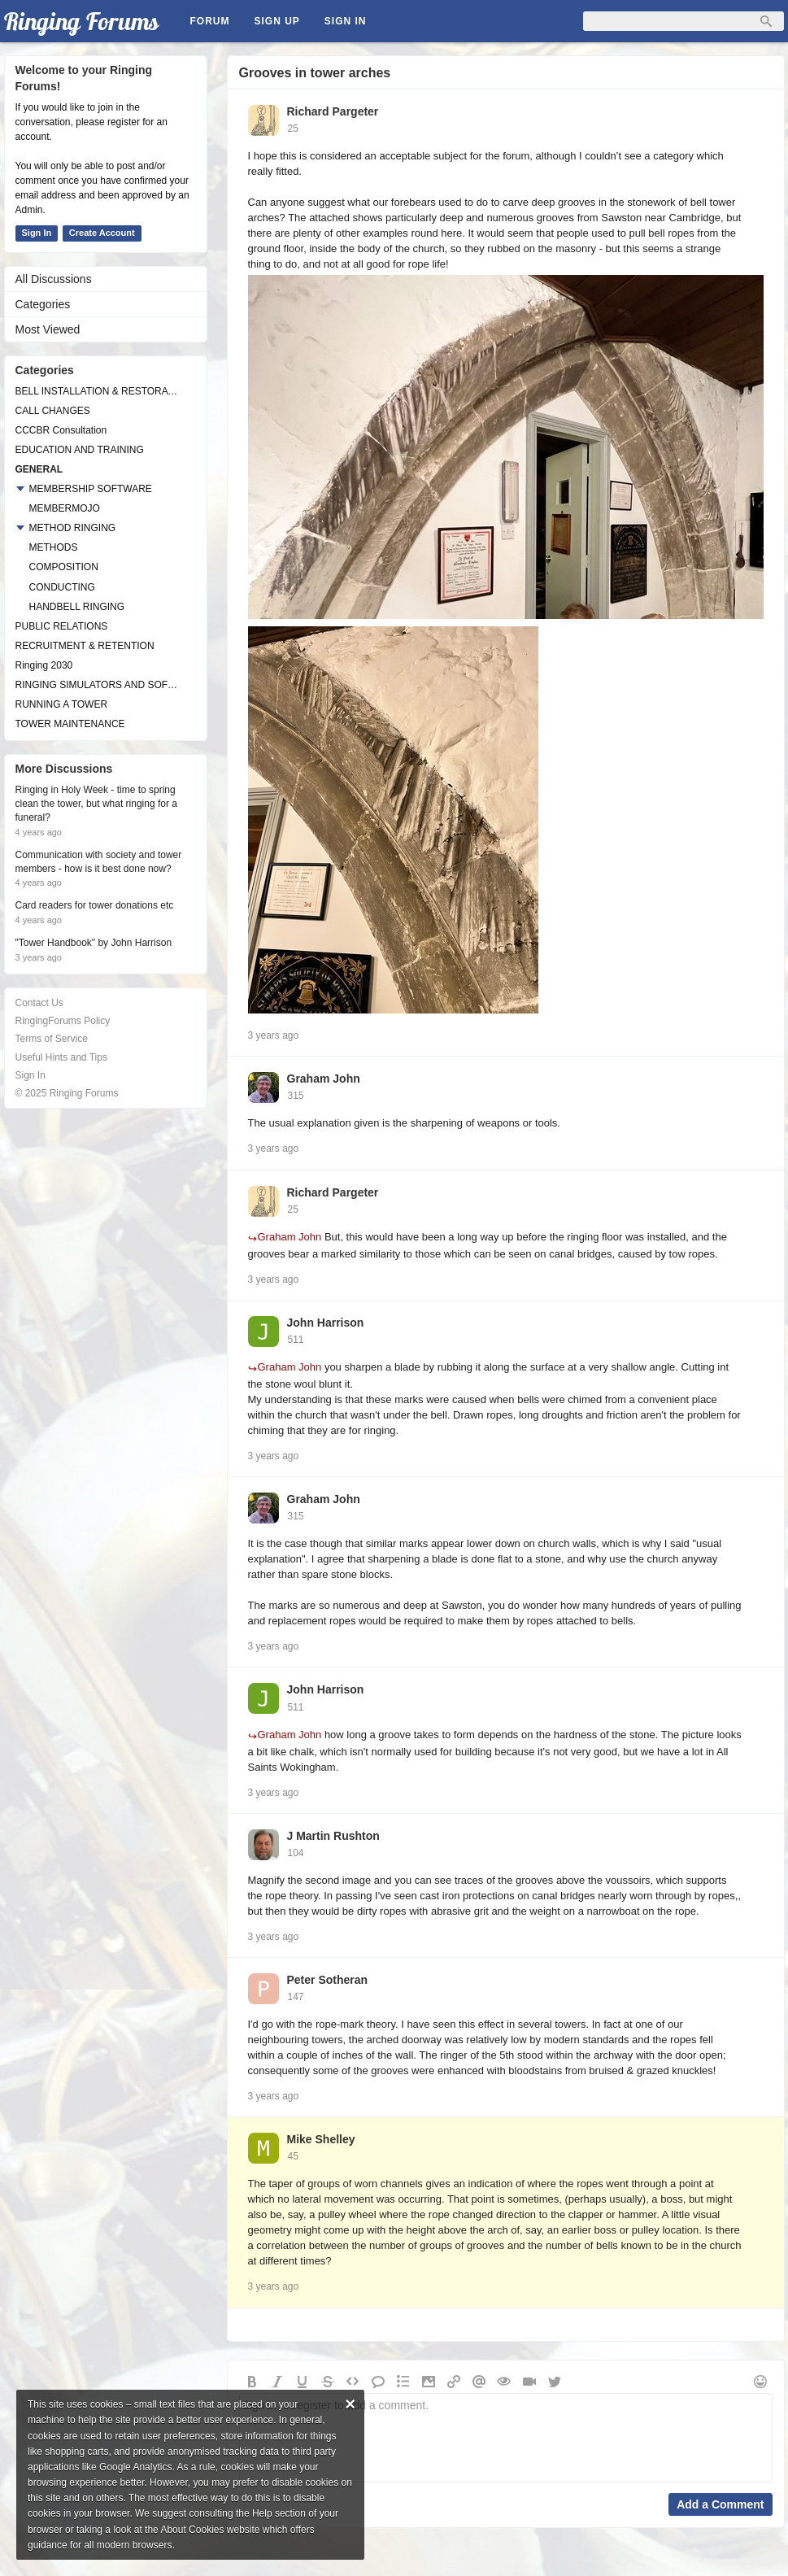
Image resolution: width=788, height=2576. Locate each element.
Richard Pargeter (333, 111)
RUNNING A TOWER (61, 704)
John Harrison (325, 1322)
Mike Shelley (321, 2139)
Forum (210, 21)
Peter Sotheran (327, 1979)
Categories (43, 304)
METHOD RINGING (72, 528)
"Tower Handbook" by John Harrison (93, 942)
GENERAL (39, 469)
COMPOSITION (63, 567)
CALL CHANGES (52, 410)
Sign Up (277, 21)
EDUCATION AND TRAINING (79, 449)
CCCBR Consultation (61, 430)
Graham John (323, 1078)
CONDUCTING (62, 587)
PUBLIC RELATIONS (61, 626)
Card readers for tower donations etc (94, 905)
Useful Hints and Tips (61, 1057)
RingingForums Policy (63, 1020)
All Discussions (53, 278)
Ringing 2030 (44, 665)
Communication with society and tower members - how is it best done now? (98, 861)
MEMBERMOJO (64, 508)
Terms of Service (51, 1038)
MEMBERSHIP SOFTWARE (90, 489)
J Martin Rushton (333, 1835)
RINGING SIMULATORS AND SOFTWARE (97, 685)
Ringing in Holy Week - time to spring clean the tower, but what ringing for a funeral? (96, 803)
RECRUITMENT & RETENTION (85, 646)
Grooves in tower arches (315, 73)
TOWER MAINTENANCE (70, 724)
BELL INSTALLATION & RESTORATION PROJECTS (97, 391)
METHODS (53, 547)
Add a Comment (720, 2504)
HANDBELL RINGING (77, 606)
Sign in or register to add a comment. (506, 2437)
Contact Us (39, 1003)
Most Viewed (48, 329)
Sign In (345, 21)
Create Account (102, 233)
